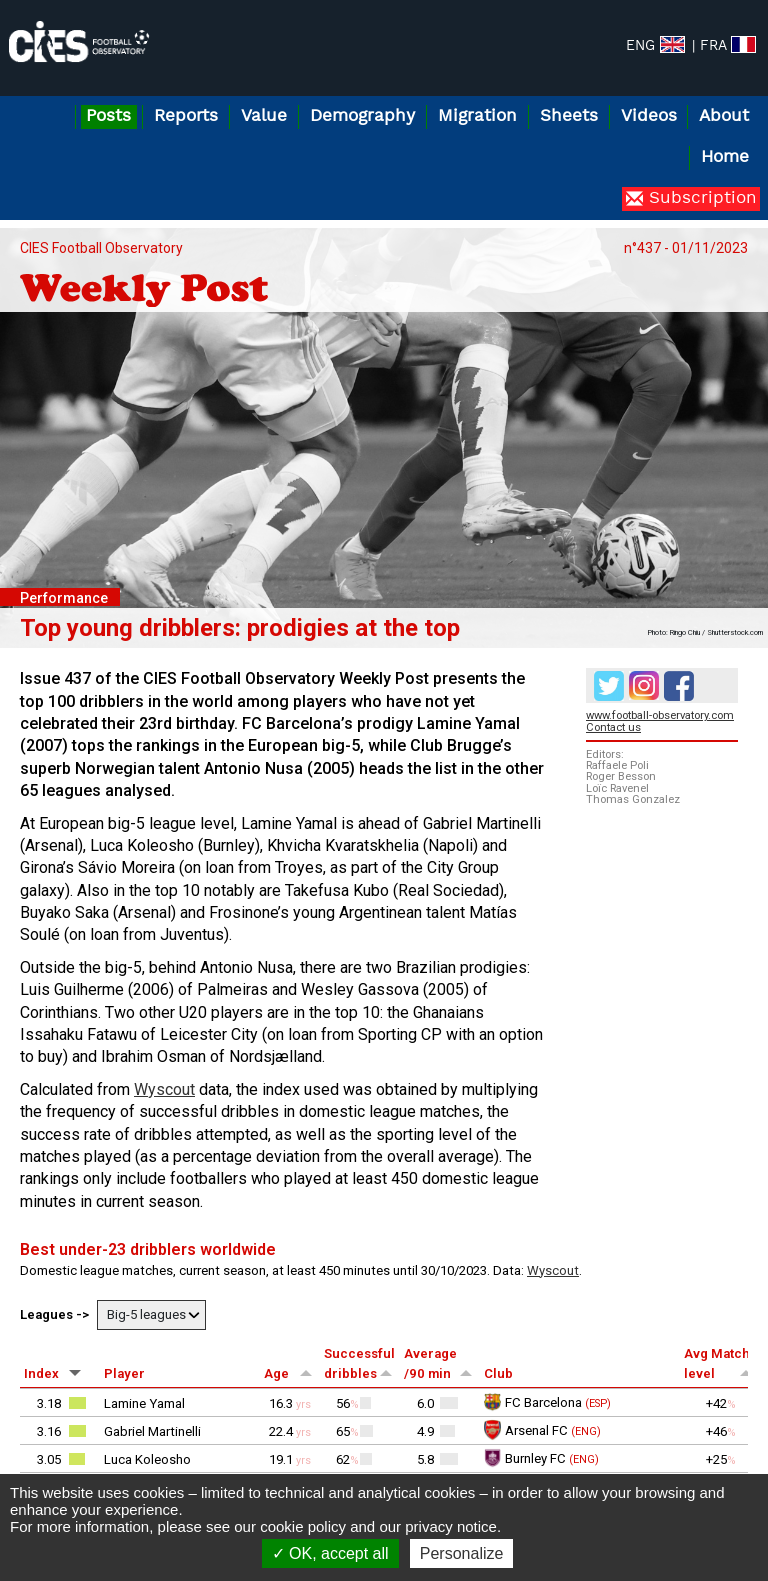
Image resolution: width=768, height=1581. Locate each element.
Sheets (569, 116)
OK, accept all (330, 1553)
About (724, 116)
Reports (186, 116)
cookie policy (303, 1526)
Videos (649, 116)
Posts (108, 116)
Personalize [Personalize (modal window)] (462, 1553)
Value (264, 116)
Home (725, 157)
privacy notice (451, 1526)
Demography (362, 116)
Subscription (700, 198)
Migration (477, 116)
